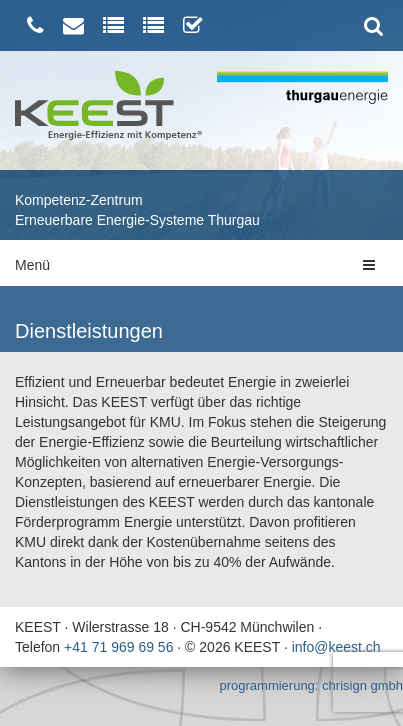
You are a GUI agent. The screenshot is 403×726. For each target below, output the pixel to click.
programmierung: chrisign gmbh (311, 685)
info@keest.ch (336, 647)
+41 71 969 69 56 (118, 647)
